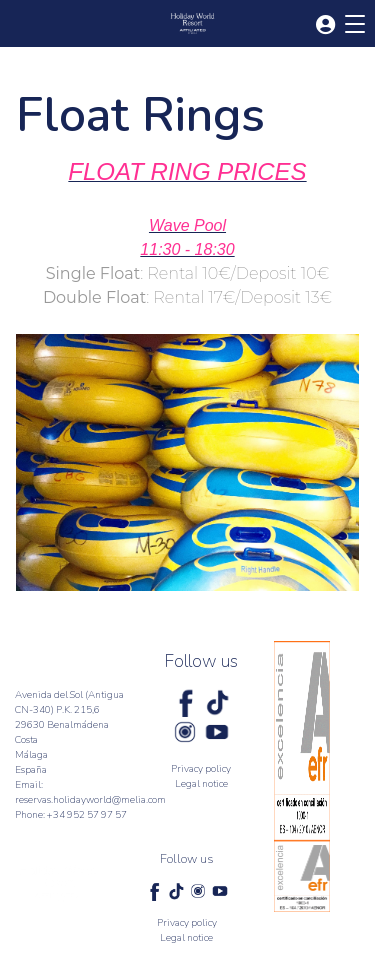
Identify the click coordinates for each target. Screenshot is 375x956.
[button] (325, 25)
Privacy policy (201, 769)
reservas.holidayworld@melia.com (90, 800)
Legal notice (201, 784)
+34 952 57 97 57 (87, 815)
